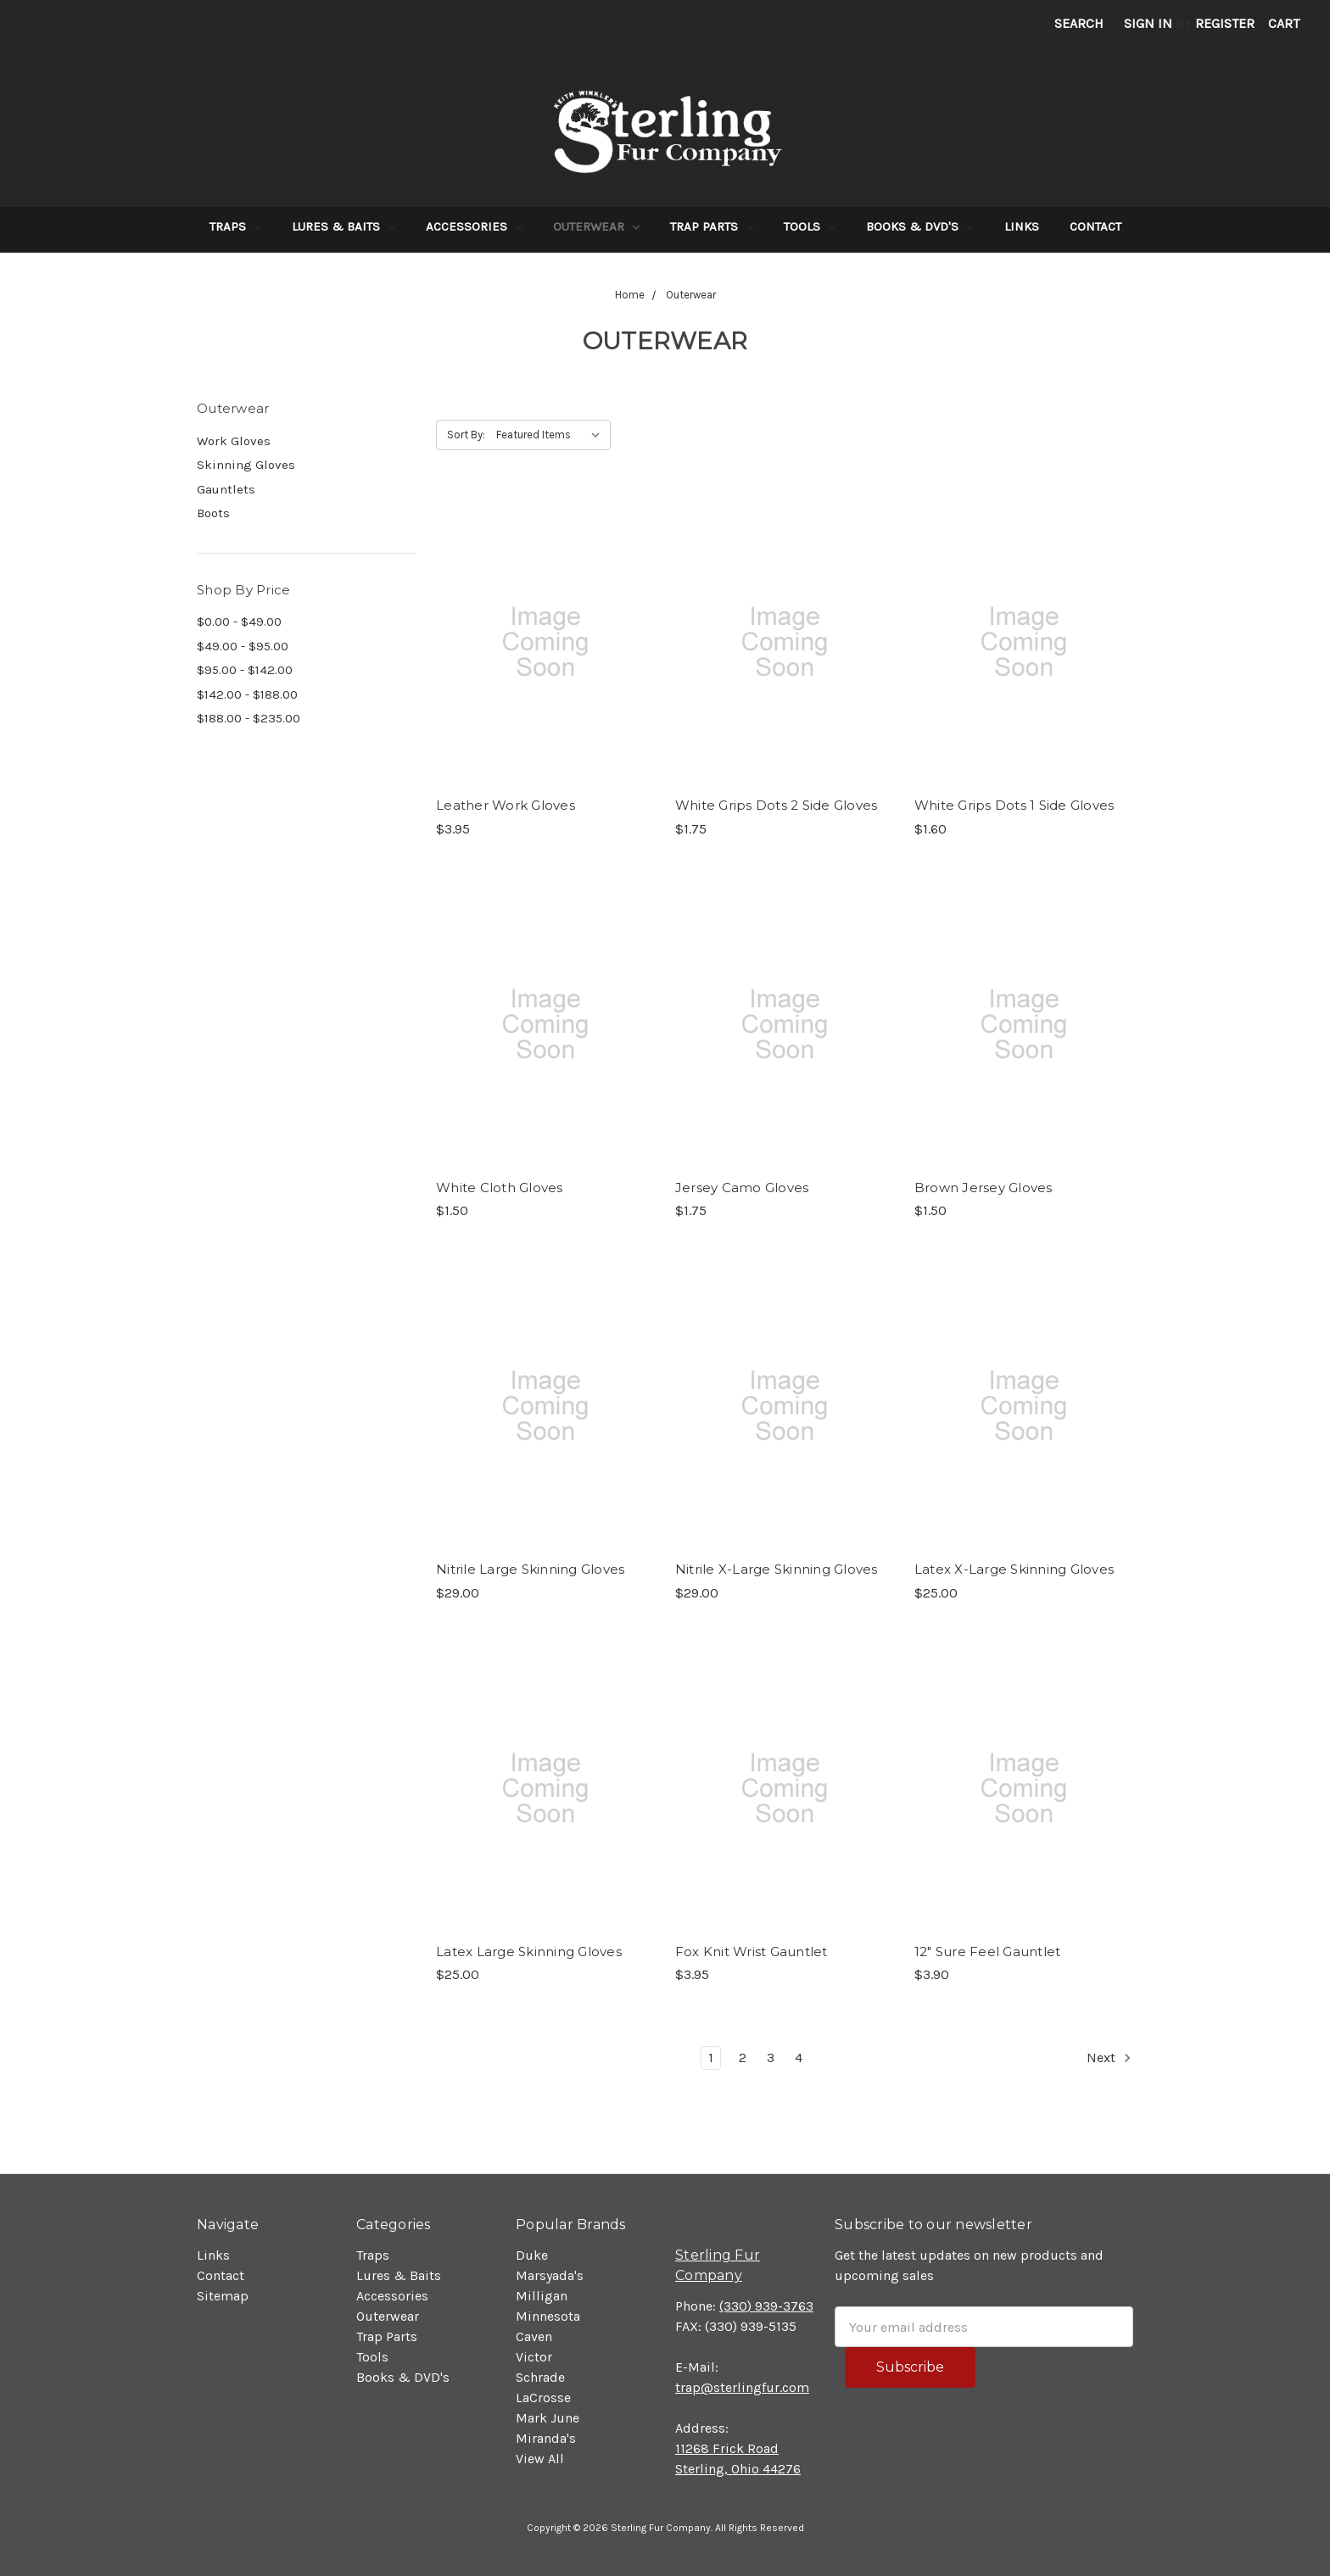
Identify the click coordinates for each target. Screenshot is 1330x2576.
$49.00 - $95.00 (242, 646)
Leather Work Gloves (505, 805)
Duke (532, 2255)
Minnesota (548, 2316)
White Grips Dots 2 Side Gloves (776, 805)
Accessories (474, 226)
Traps (235, 226)
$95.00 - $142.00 (245, 669)
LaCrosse (543, 2397)
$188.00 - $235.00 (248, 718)
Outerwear (596, 226)
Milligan (541, 2296)
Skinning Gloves (246, 464)
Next (1109, 2057)
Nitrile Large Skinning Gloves (530, 1569)
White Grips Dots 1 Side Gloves (1014, 805)
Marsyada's (550, 2275)
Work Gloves (234, 441)
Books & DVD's (920, 226)
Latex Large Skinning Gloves (529, 1951)
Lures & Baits (343, 226)
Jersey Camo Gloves (742, 1187)
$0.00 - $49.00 (239, 621)
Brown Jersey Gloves (983, 1187)
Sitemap (223, 2296)
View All (540, 2459)
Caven (534, 2336)
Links (1021, 226)
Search (1079, 23)
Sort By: (466, 434)
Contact (1095, 226)
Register (1225, 23)
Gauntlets (226, 489)
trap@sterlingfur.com (742, 2387)
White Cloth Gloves (499, 1187)
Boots (213, 513)
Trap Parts (711, 226)
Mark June (547, 2418)
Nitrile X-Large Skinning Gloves (776, 1569)
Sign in (1148, 23)
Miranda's (546, 2438)
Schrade (540, 2377)
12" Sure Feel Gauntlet (987, 1951)
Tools (809, 226)
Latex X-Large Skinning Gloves (1014, 1569)
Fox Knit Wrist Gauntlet (751, 1951)
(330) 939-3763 (766, 2306)
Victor (534, 2357)
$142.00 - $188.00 (247, 694)
